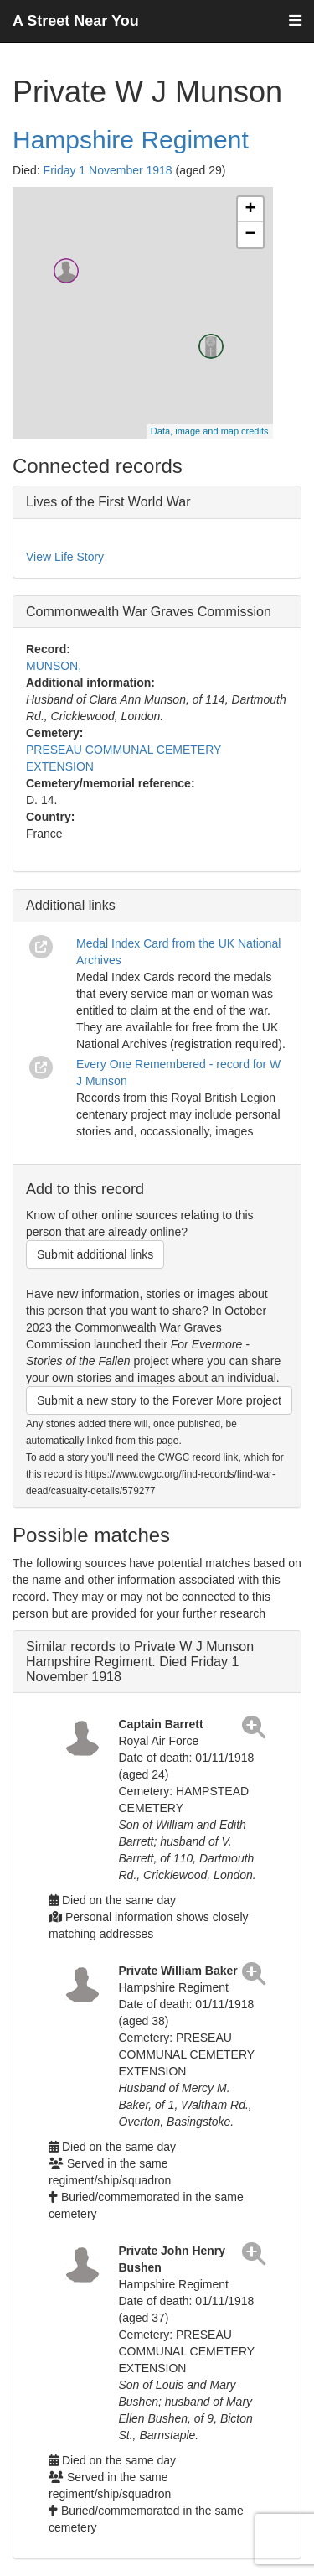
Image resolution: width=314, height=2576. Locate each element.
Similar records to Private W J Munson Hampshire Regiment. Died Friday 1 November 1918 (140, 1661)
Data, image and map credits (210, 431)
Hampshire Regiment (131, 139)
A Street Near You (76, 21)
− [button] (250, 234)
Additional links (71, 905)
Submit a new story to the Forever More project (159, 1400)
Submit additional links (95, 1254)
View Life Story (65, 557)
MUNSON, (53, 666)
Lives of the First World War (108, 502)
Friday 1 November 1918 (108, 170)
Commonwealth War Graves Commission (148, 612)
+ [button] (250, 209)
